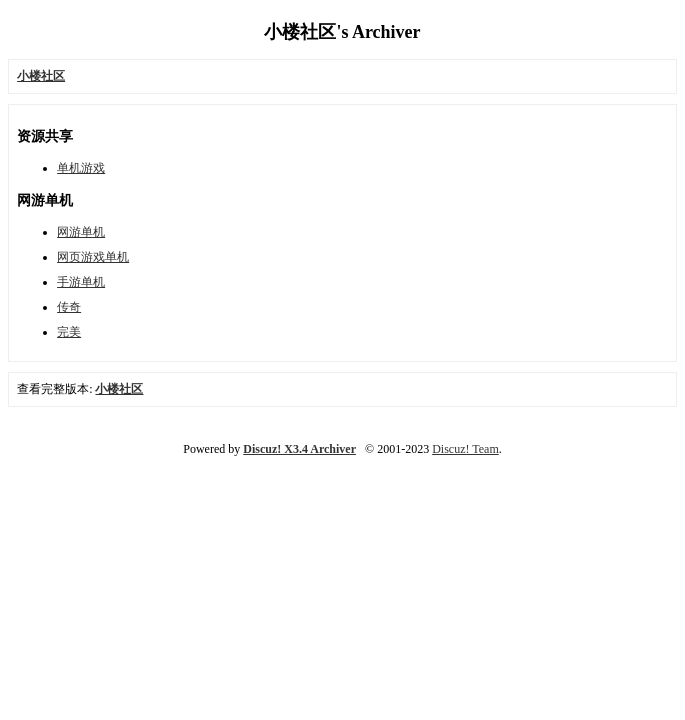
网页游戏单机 (93, 257)
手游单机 (81, 282)
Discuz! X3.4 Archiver (299, 449)
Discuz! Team (465, 449)
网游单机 (81, 232)
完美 (69, 332)
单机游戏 (81, 168)
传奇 (69, 307)
